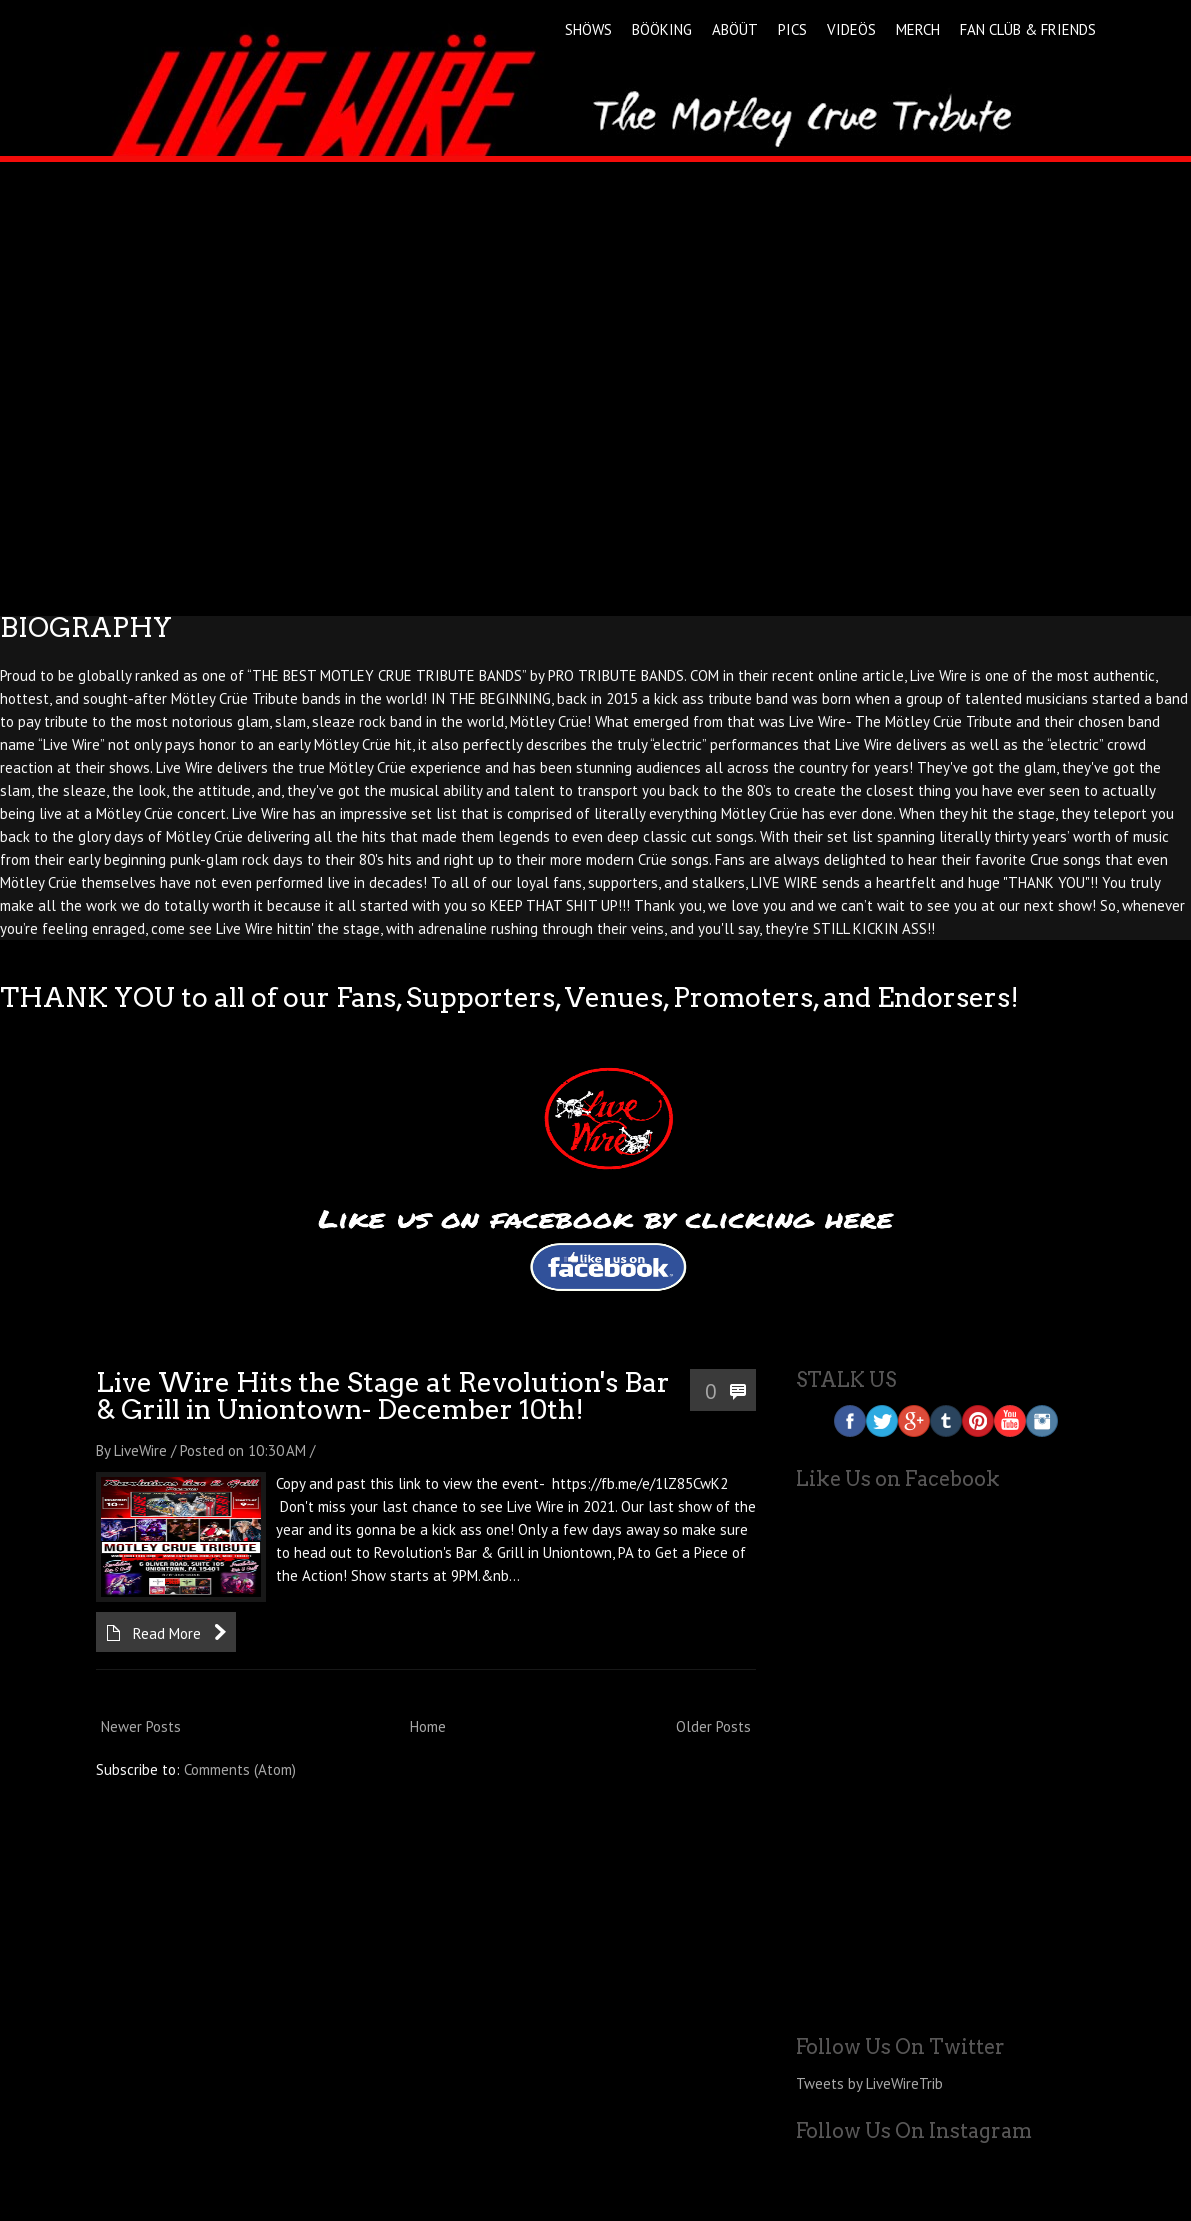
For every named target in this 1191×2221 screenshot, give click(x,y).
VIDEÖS (851, 29)
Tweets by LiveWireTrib (869, 2083)
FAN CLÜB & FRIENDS (1028, 29)
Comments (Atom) (240, 1769)
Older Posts (713, 1726)
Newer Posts (141, 1726)
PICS (792, 29)
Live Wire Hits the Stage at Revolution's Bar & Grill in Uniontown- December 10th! (383, 1396)
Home (428, 1726)
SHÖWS (588, 29)
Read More (167, 1633)
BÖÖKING (662, 29)
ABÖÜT (735, 29)
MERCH (918, 29)
